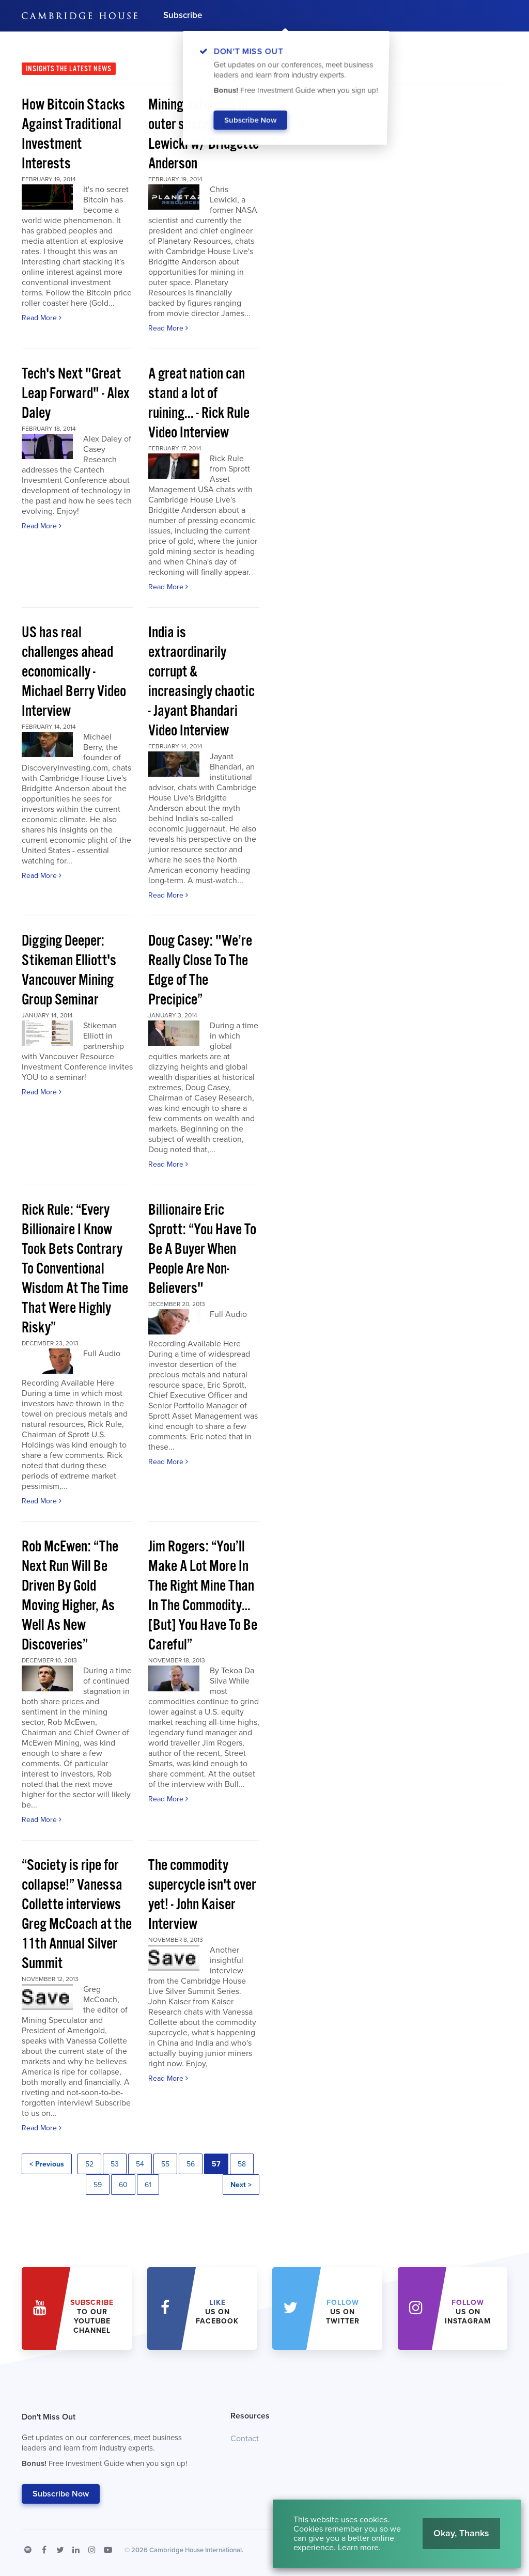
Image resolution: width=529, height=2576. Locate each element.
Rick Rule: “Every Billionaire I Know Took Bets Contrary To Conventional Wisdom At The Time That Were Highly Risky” (75, 1269)
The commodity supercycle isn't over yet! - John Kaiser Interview (202, 1895)
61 (148, 2184)
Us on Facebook (217, 2312)
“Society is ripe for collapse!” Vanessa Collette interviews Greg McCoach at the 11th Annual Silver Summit (77, 1915)
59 (98, 2184)
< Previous (46, 2164)
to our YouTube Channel (92, 2316)
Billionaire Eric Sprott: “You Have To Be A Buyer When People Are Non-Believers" (202, 1249)
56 (190, 2164)
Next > (241, 2184)
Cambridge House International (195, 2550)
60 (123, 2184)
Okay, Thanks (461, 2533)
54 (140, 2164)
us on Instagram (468, 2312)
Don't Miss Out (113, 2443)
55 (165, 2164)
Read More (41, 317)
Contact (244, 2438)
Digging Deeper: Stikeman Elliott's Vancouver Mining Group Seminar (69, 970)
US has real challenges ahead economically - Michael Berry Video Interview (74, 672)
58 (242, 2164)
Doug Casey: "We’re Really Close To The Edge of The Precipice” (200, 970)
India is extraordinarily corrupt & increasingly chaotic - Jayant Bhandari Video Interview (201, 682)
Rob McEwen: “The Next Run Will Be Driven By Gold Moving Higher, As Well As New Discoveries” (70, 1596)
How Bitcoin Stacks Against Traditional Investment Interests (73, 134)
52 (89, 2164)
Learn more (358, 2547)
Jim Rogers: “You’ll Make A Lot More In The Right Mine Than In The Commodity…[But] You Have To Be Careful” (202, 1596)
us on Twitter (343, 2312)
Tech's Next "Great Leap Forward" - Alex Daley (76, 393)
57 (216, 2164)
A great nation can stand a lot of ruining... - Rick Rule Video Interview (199, 403)
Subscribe (182, 15)
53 (115, 2164)
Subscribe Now (61, 2494)
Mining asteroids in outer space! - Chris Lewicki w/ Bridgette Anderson (203, 134)
